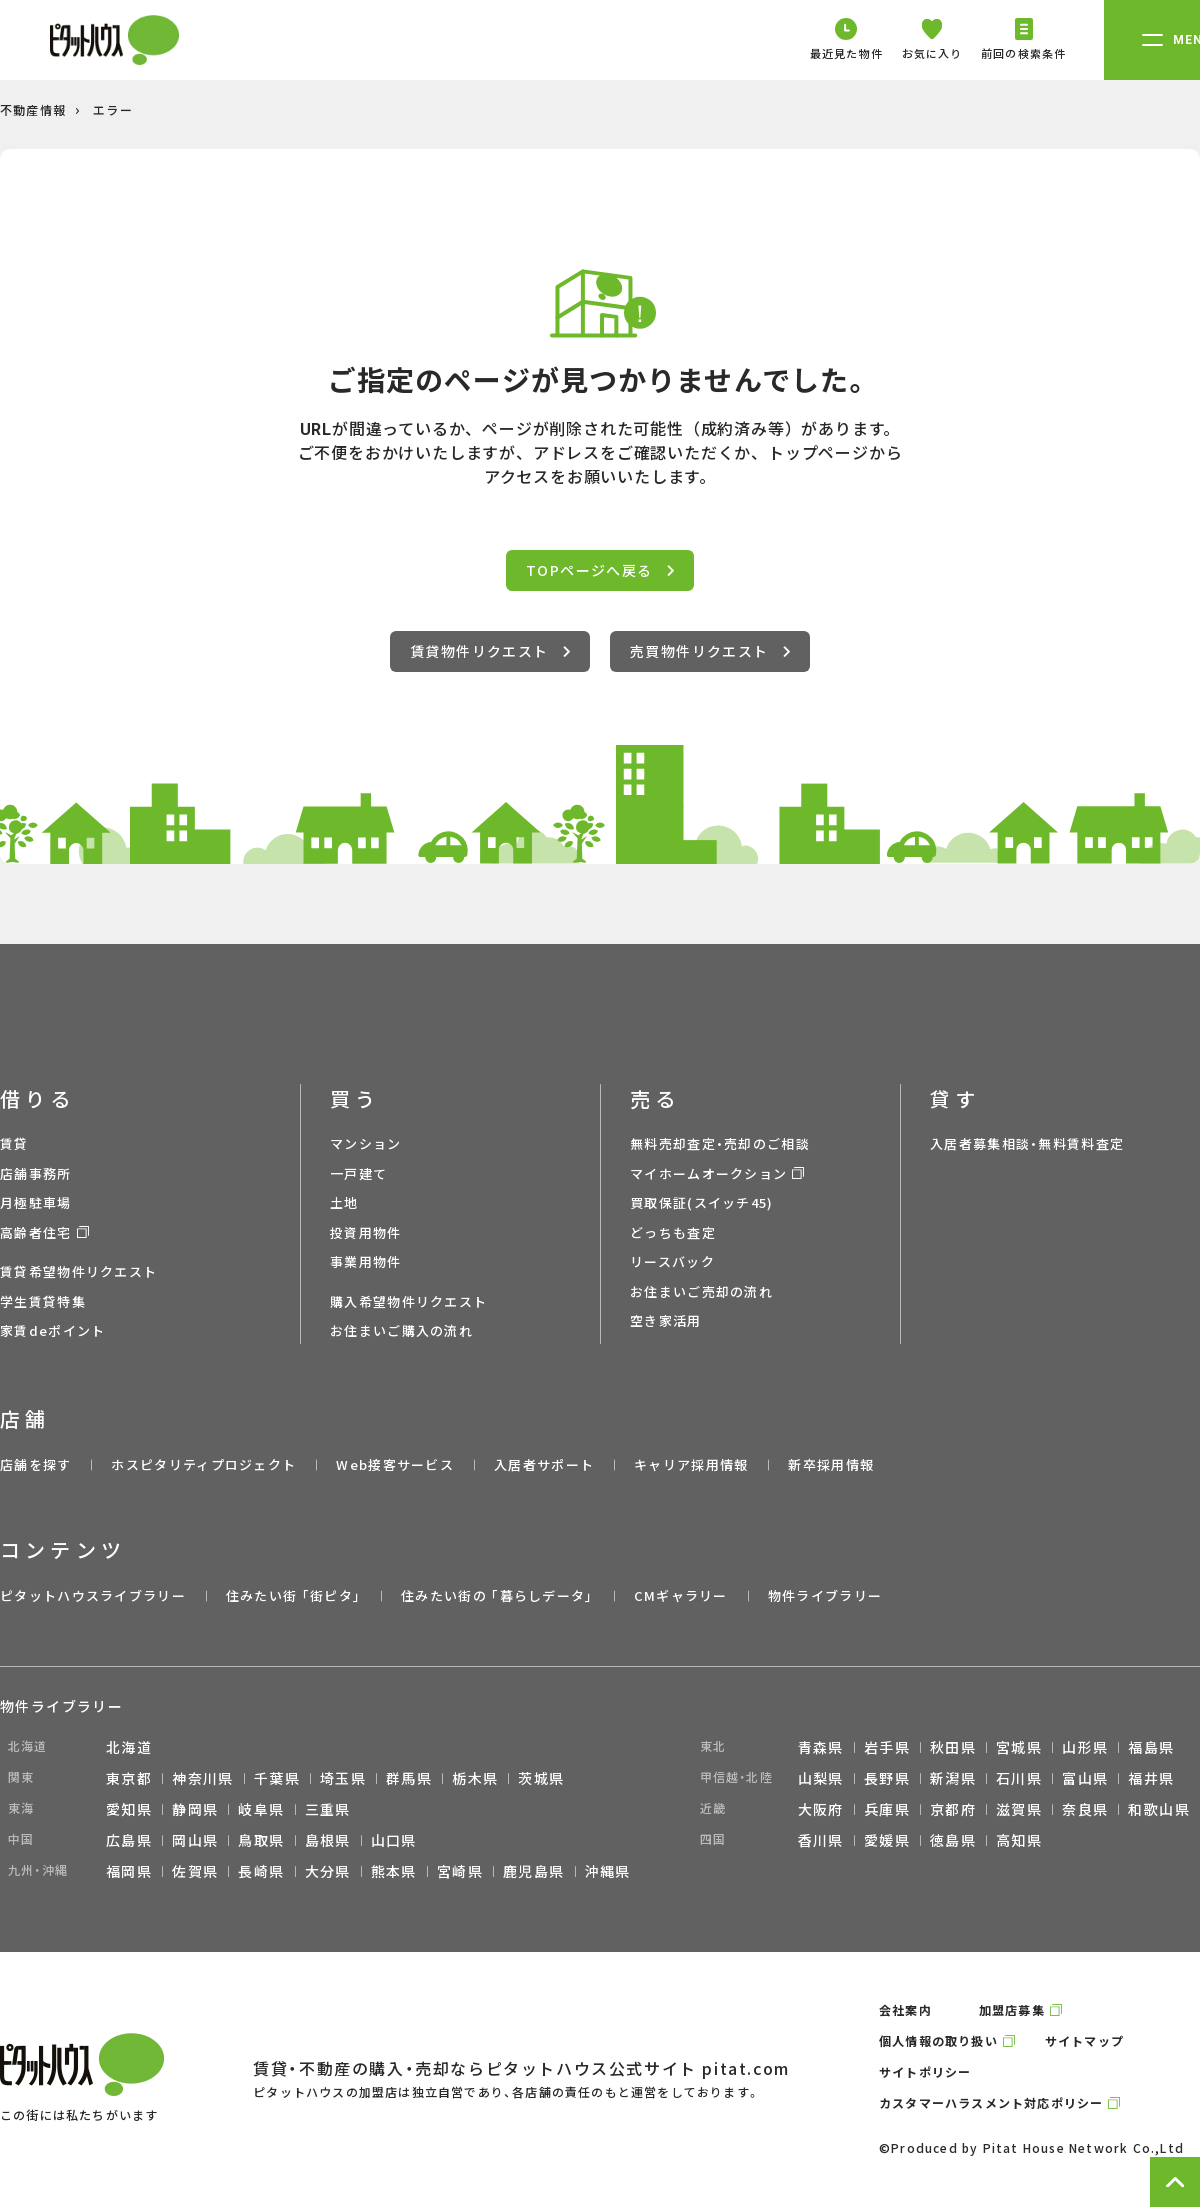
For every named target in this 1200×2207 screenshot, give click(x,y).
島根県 (328, 1840)
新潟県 (953, 1778)
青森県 (821, 1747)
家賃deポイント (52, 1330)
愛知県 (129, 1809)
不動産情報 (33, 109)
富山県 (1085, 1778)
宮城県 (1019, 1747)
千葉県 (277, 1778)
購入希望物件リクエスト (408, 1301)
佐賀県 (195, 1871)
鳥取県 (261, 1840)
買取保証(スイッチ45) (702, 1202)
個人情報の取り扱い (938, 2040)
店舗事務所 (36, 1173)
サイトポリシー (925, 2071)
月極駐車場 (36, 1202)
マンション (366, 1143)
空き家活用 (666, 1320)
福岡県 (129, 1871)
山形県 (1085, 1747)
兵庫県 (887, 1809)
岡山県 (195, 1840)
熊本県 (394, 1871)
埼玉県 (343, 1778)
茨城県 (541, 1778)
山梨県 (821, 1778)
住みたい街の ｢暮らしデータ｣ (497, 1595)
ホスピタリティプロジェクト (203, 1464)
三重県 (328, 1809)
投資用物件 (366, 1232)
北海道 (129, 1747)
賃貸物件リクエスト (490, 651)
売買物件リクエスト (710, 651)
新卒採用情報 (831, 1464)
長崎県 (261, 1871)
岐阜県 (261, 1809)
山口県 (394, 1840)
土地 (344, 1202)
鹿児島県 (534, 1871)
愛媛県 (887, 1840)
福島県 (1151, 1747)
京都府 (953, 1809)
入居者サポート (544, 1464)
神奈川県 (203, 1778)
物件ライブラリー (825, 1595)
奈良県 (1085, 1809)
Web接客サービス (395, 1464)
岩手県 (887, 1747)
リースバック (672, 1261)
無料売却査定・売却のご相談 (720, 1143)
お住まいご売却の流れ (701, 1291)
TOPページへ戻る (600, 570)
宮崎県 (460, 1871)
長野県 (887, 1778)
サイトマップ (1084, 2040)
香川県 (821, 1840)
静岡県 (195, 1809)
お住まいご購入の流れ (401, 1330)
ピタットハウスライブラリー (93, 1595)
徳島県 (953, 1840)
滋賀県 (1019, 1809)
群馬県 (409, 1778)
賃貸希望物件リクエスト (78, 1271)
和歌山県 (1159, 1809)
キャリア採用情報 (691, 1464)
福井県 (1151, 1778)
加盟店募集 (1012, 2009)
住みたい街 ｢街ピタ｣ (293, 1595)
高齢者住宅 (36, 1232)
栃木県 (475, 1778)
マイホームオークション (708, 1173)
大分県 (328, 1871)
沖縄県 (608, 1871)
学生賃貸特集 (43, 1301)
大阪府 (821, 1809)
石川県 (1019, 1778)
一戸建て (358, 1173)
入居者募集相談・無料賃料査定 (1027, 1143)
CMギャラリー (681, 1595)
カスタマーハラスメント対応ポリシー (991, 2102)
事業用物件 (366, 1261)
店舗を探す (36, 1464)
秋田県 (953, 1747)
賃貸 (14, 1143)
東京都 (129, 1778)
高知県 (1019, 1840)
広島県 (129, 1840)
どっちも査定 (673, 1232)
